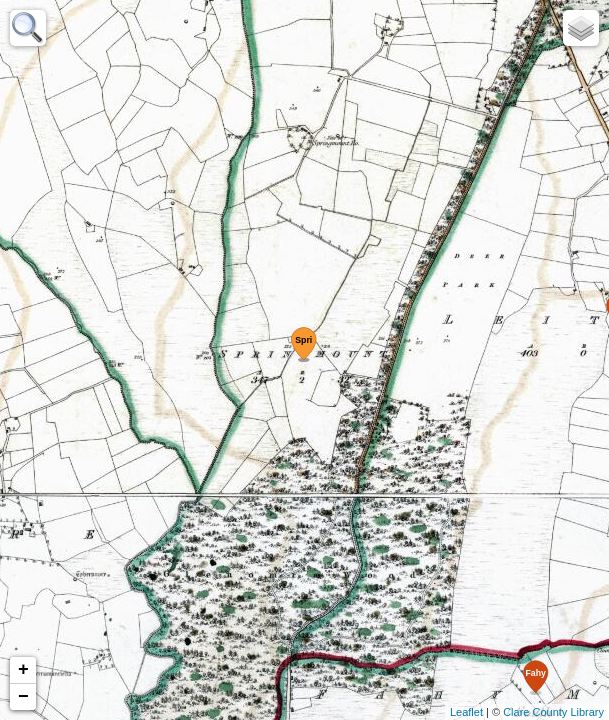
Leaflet (466, 712)
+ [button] (23, 670)
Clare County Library (553, 712)
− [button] (23, 697)
